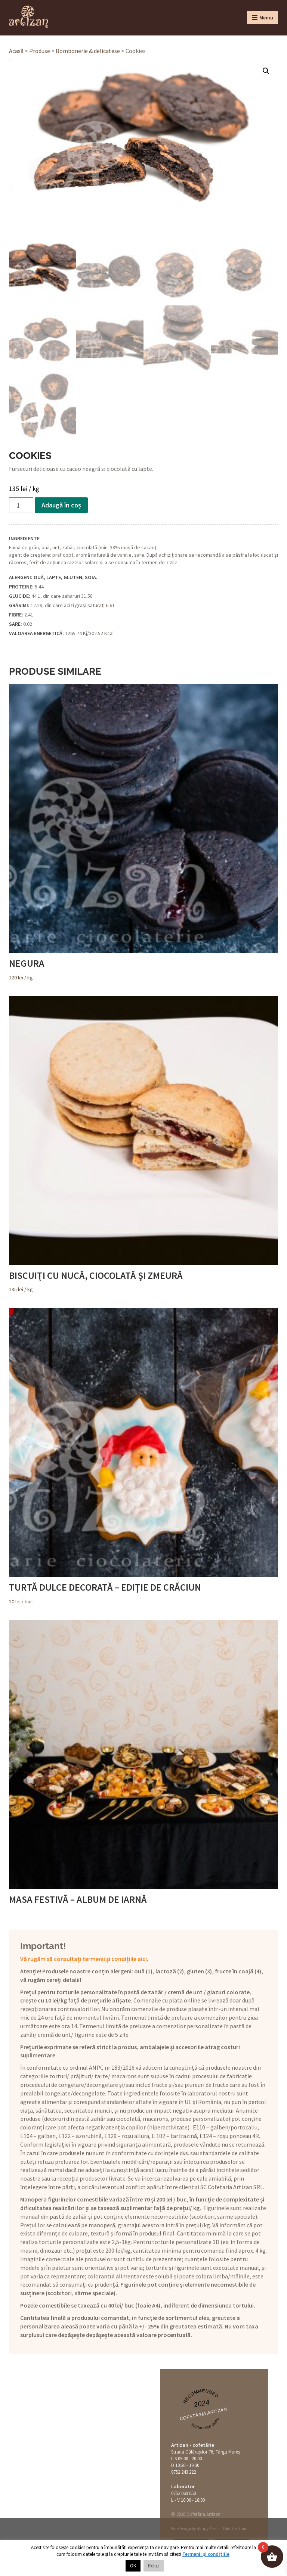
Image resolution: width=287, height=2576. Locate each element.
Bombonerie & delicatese (88, 51)
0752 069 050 (183, 2493)
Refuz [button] (153, 2566)
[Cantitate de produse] (21, 505)
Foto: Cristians (235, 2528)
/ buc (143, 1456)
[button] (266, 71)
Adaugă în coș (61, 505)
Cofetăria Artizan (203, 2414)
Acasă (16, 51)
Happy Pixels (208, 2528)
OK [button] (133, 2566)
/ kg (143, 832)
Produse (39, 51)
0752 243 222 (183, 2472)
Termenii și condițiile (205, 2554)
